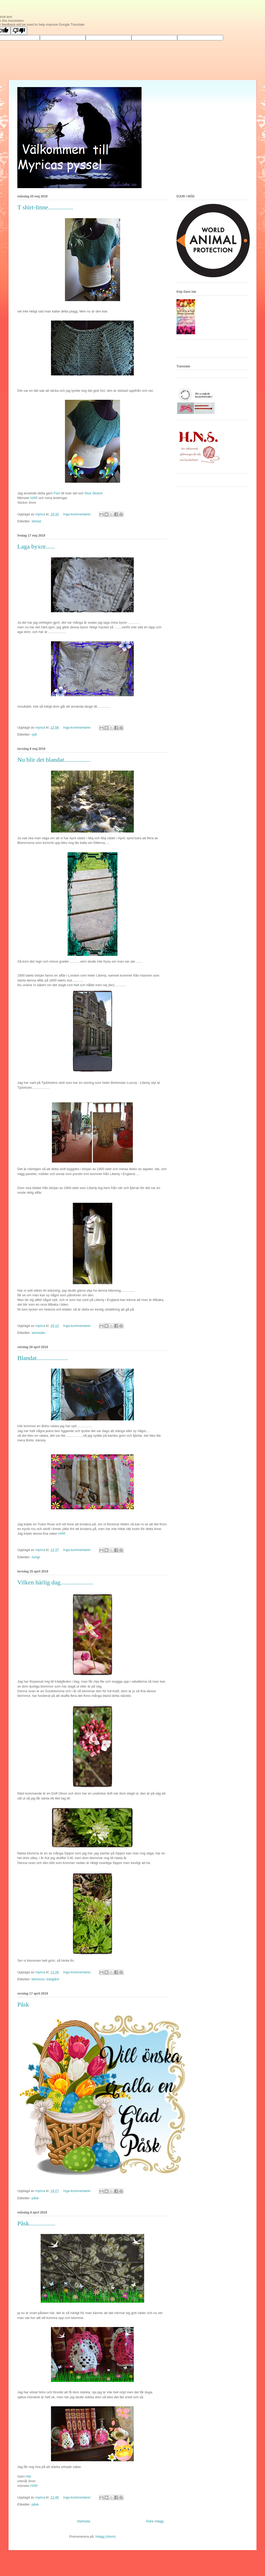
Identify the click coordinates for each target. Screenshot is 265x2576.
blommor (38, 1979)
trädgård (52, 1979)
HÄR (34, 498)
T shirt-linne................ (45, 207)
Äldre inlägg (155, 2521)
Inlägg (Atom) (105, 2536)
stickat (36, 521)
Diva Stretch (93, 493)
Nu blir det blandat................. (54, 759)
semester (38, 1333)
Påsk (23, 2004)
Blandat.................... (42, 1358)
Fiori (57, 493)
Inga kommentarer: (77, 514)
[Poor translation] (19, 30)
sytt (34, 734)
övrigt (36, 1557)
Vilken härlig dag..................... (55, 1582)
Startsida (83, 2521)
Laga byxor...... (36, 546)
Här (28, 2476)
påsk (35, 2198)
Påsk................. (36, 2223)
